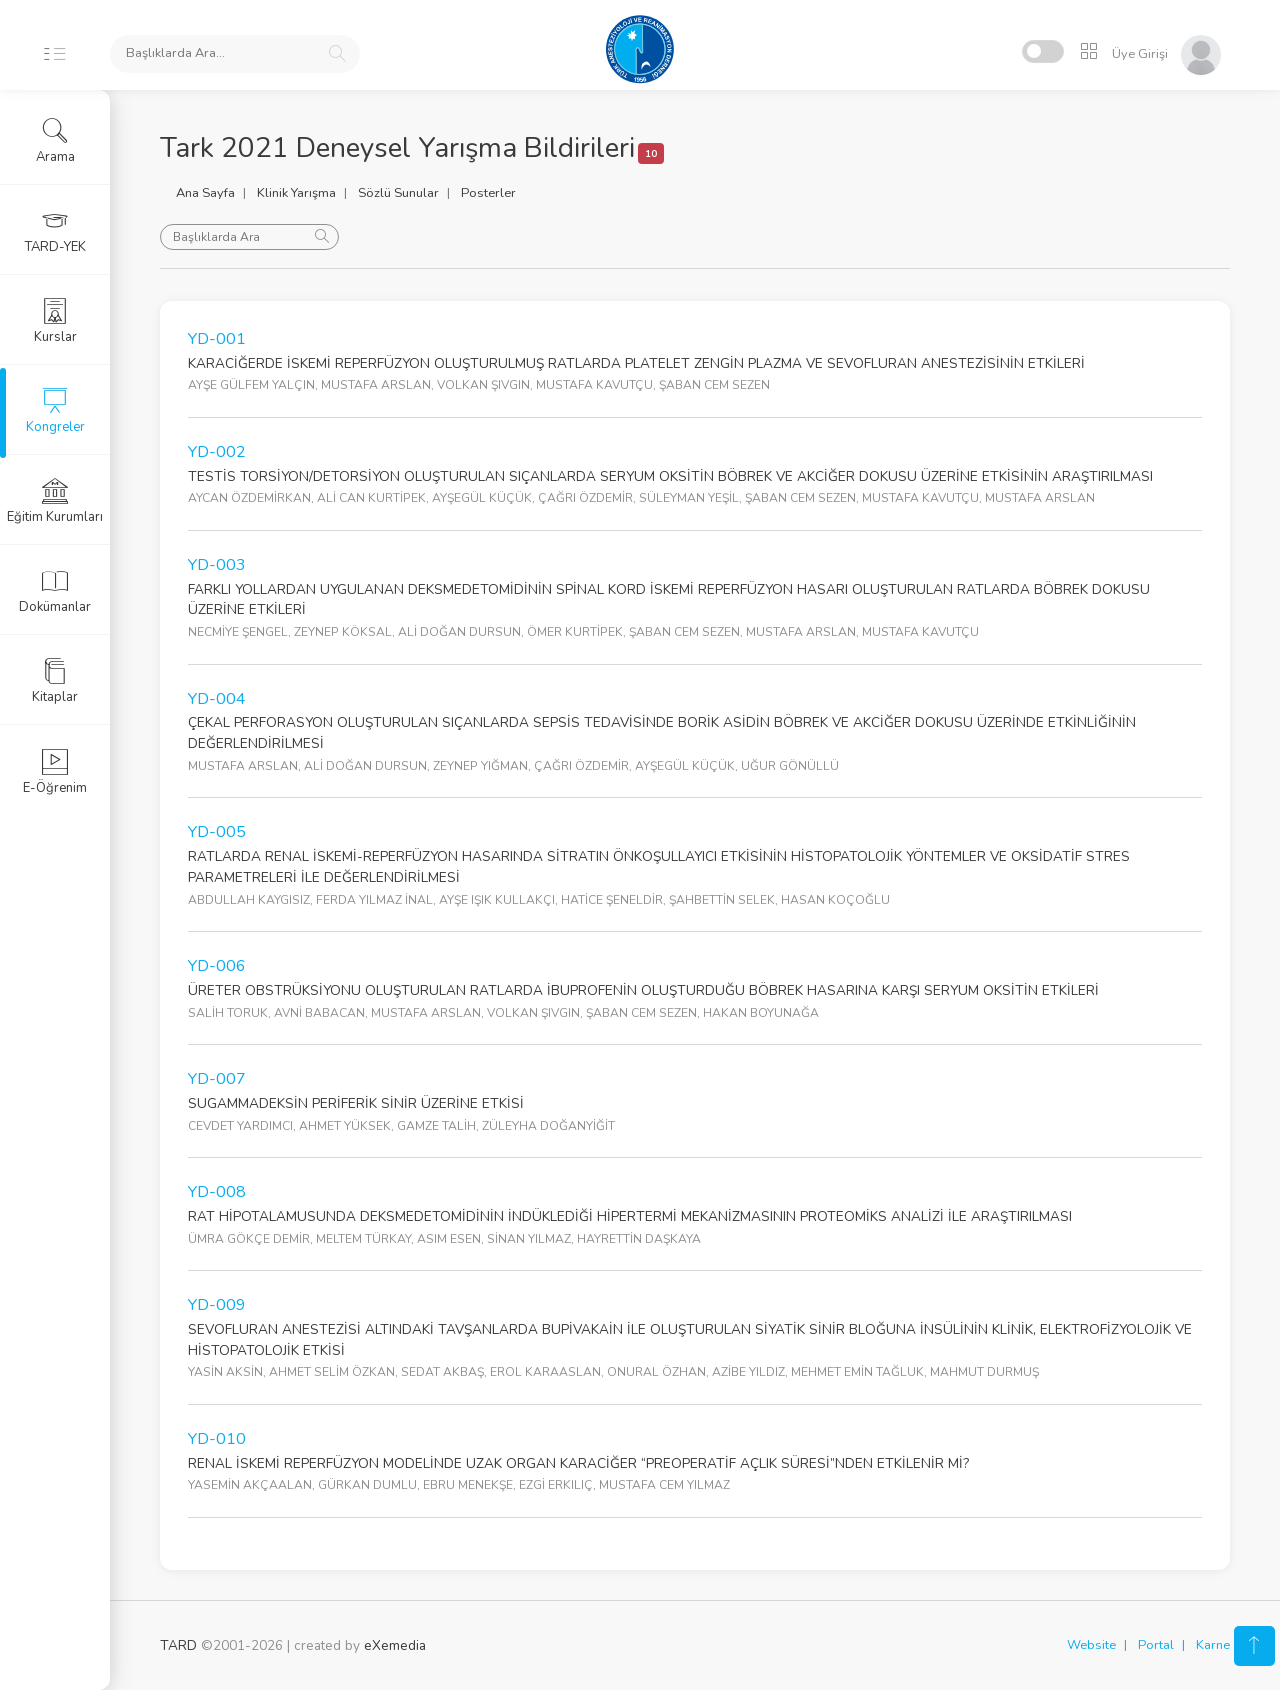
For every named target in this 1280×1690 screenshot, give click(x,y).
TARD (178, 1645)
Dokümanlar (55, 591)
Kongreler (55, 411)
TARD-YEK (55, 231)
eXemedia (395, 1645)
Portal (1156, 1645)
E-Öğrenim (55, 772)
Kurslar (55, 321)
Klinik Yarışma (296, 193)
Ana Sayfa (205, 193)
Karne (1213, 1645)
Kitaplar (55, 681)
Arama (55, 141)
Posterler (488, 193)
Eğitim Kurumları (55, 501)
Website (1091, 1645)
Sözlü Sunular (398, 193)
